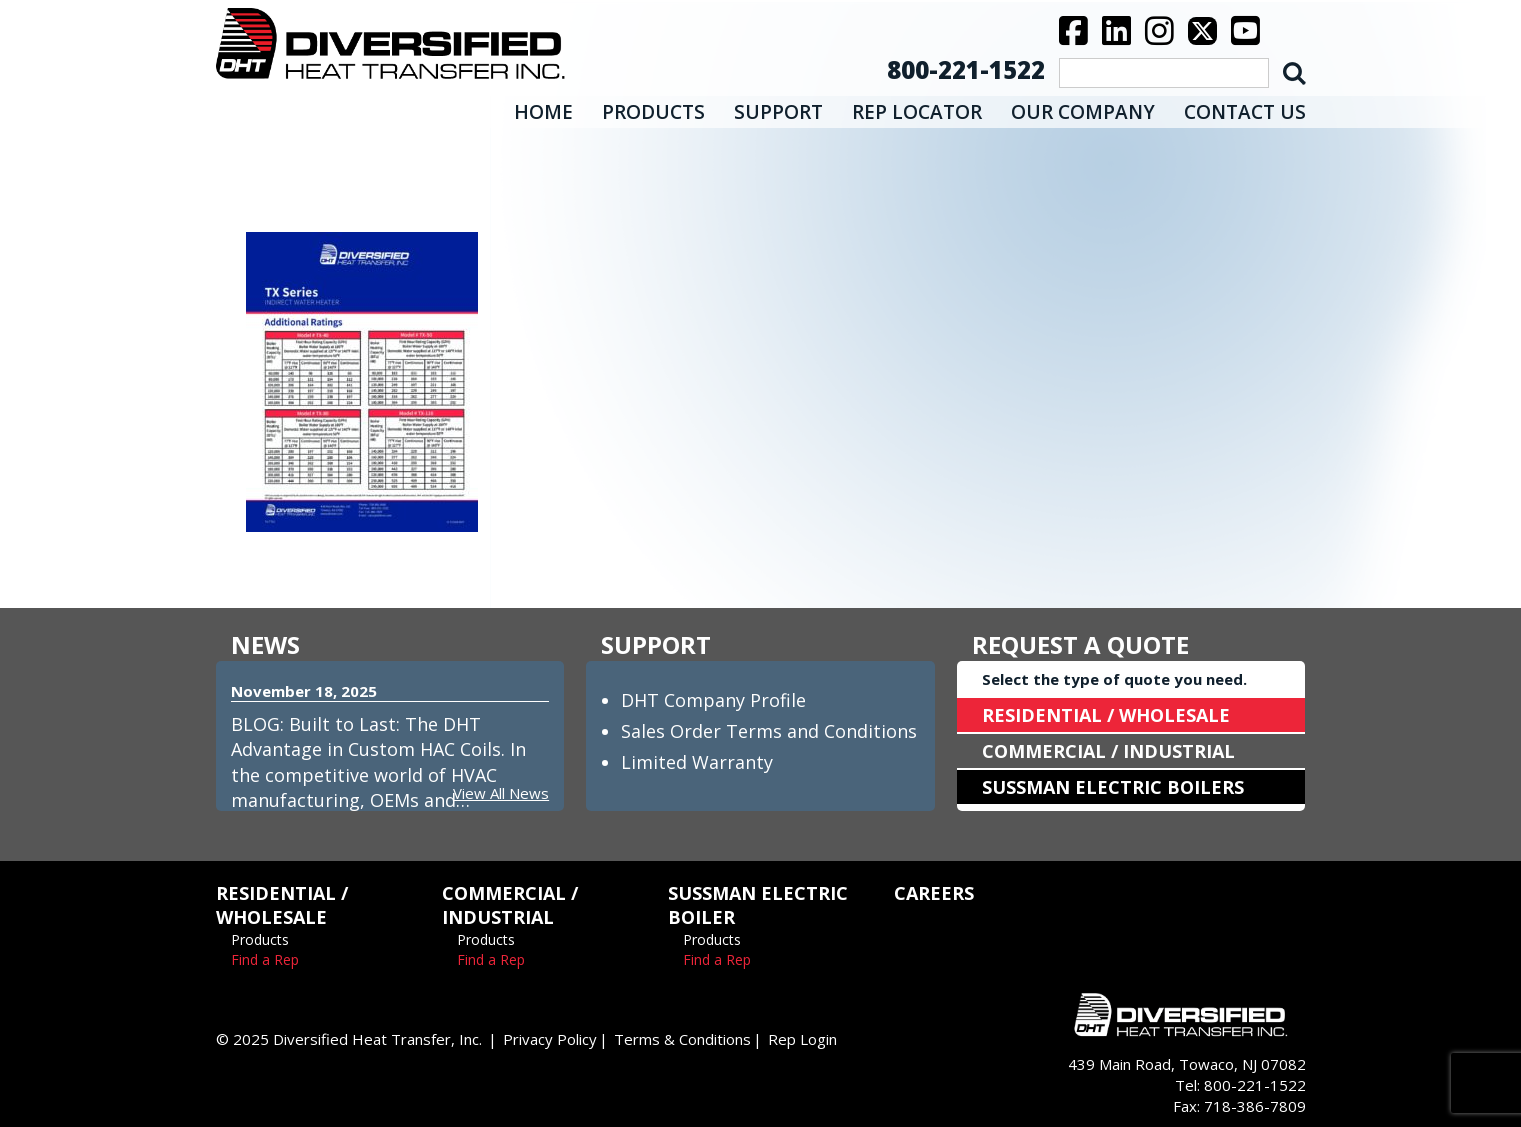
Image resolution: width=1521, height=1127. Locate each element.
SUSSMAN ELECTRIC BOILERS (1113, 787)
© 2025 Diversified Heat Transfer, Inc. (349, 1039)
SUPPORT (778, 112)
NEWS (265, 644)
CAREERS (934, 893)
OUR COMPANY (1083, 112)
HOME (543, 112)
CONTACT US (1245, 112)
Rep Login (802, 1039)
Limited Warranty (697, 762)
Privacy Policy (550, 1039)
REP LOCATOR (917, 112)
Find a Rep (265, 959)
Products (260, 939)
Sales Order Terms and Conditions (769, 731)
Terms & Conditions (682, 1039)
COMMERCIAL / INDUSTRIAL (1108, 751)
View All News (501, 793)
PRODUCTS (653, 112)
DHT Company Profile (713, 700)
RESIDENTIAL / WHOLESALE (1106, 715)
